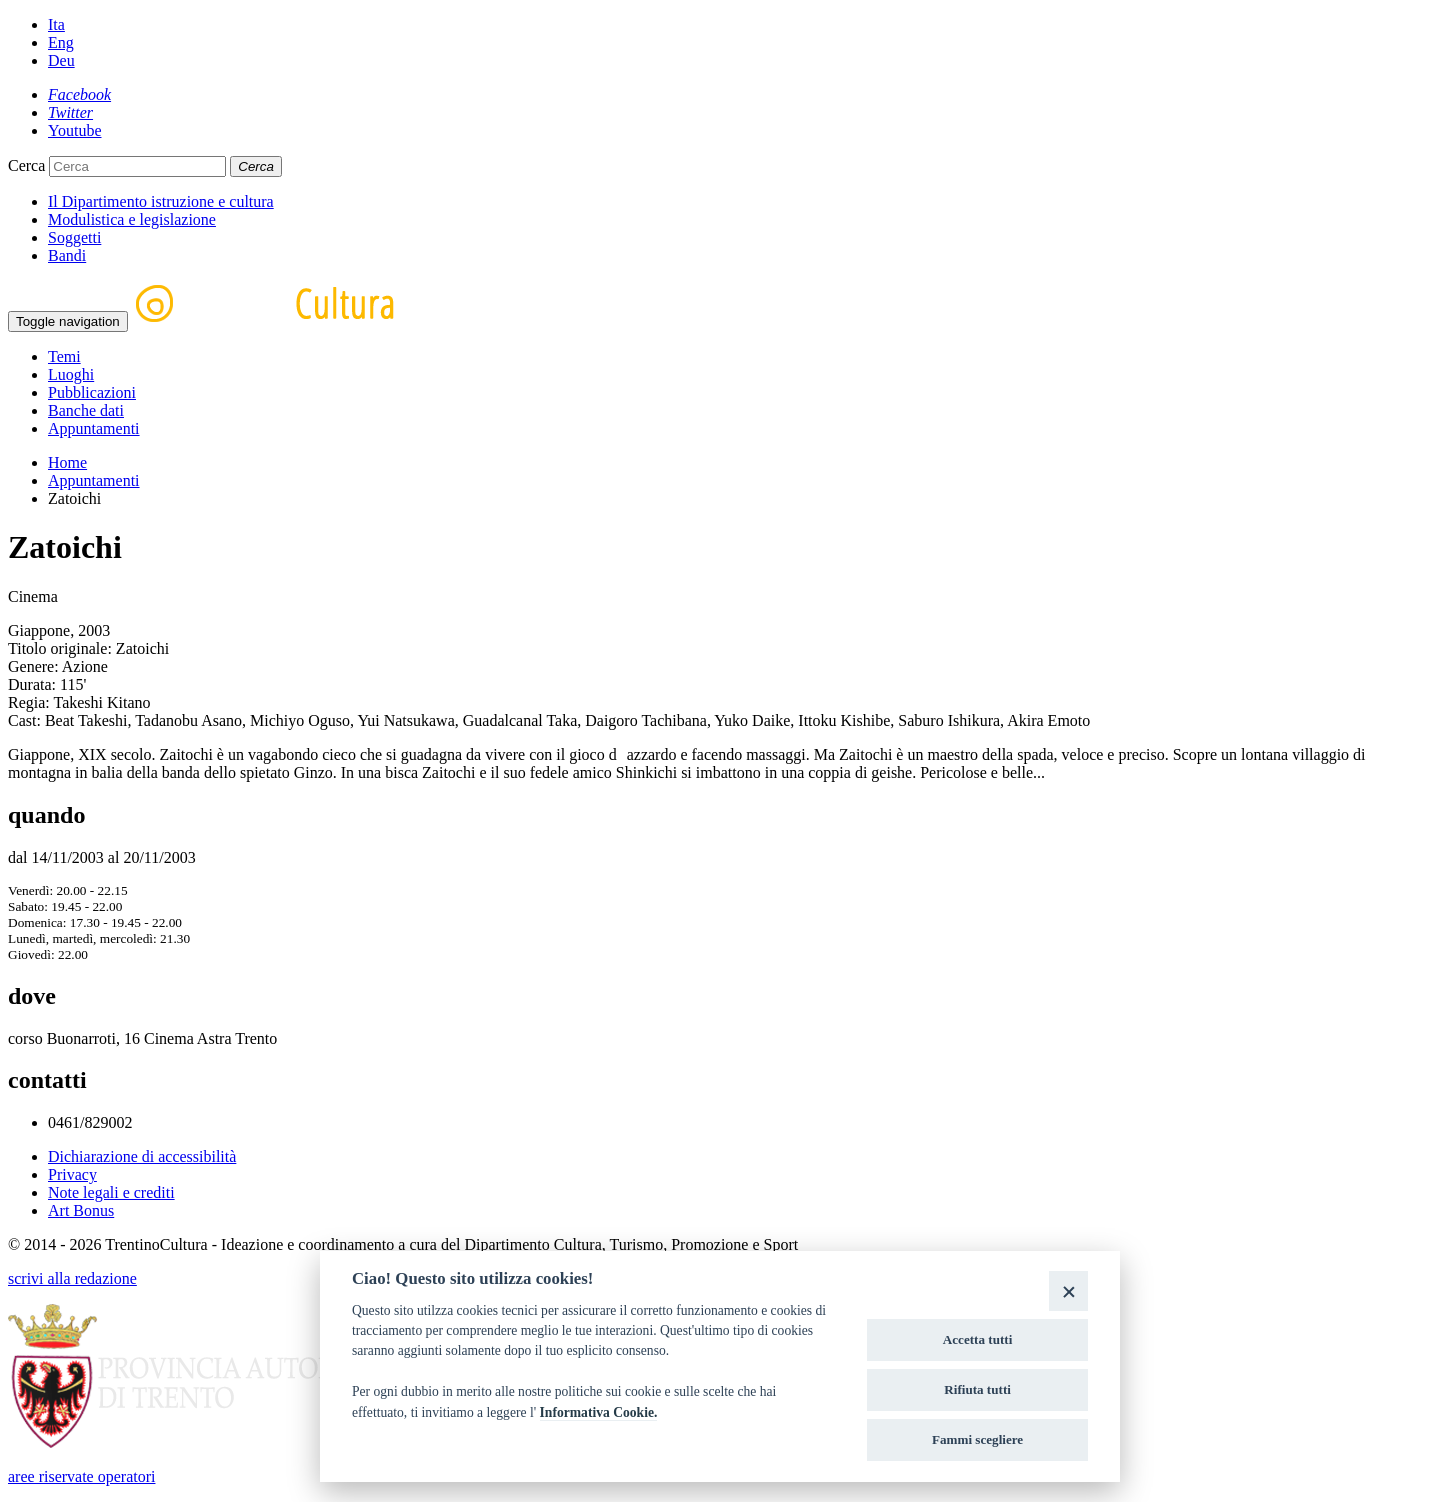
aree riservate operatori (81, 1476)
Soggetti (74, 237)
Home (67, 462)
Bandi (67, 255)
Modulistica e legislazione (132, 219)
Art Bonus (81, 1210)
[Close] (1068, 1290)
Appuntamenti (94, 428)
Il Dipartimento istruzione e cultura (161, 201)
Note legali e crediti (111, 1192)
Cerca (26, 165)
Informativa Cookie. (599, 1412)
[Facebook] (79, 94)
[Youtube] (75, 130)
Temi (64, 356)
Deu (61, 60)
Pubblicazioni (92, 392)
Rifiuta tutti (977, 1389)
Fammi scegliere (977, 1439)
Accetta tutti (978, 1339)
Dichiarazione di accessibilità (142, 1156)
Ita (56, 24)
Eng (61, 42)
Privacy (72, 1174)
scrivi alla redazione (72, 1278)
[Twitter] (70, 112)
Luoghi (71, 374)
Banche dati (86, 410)
